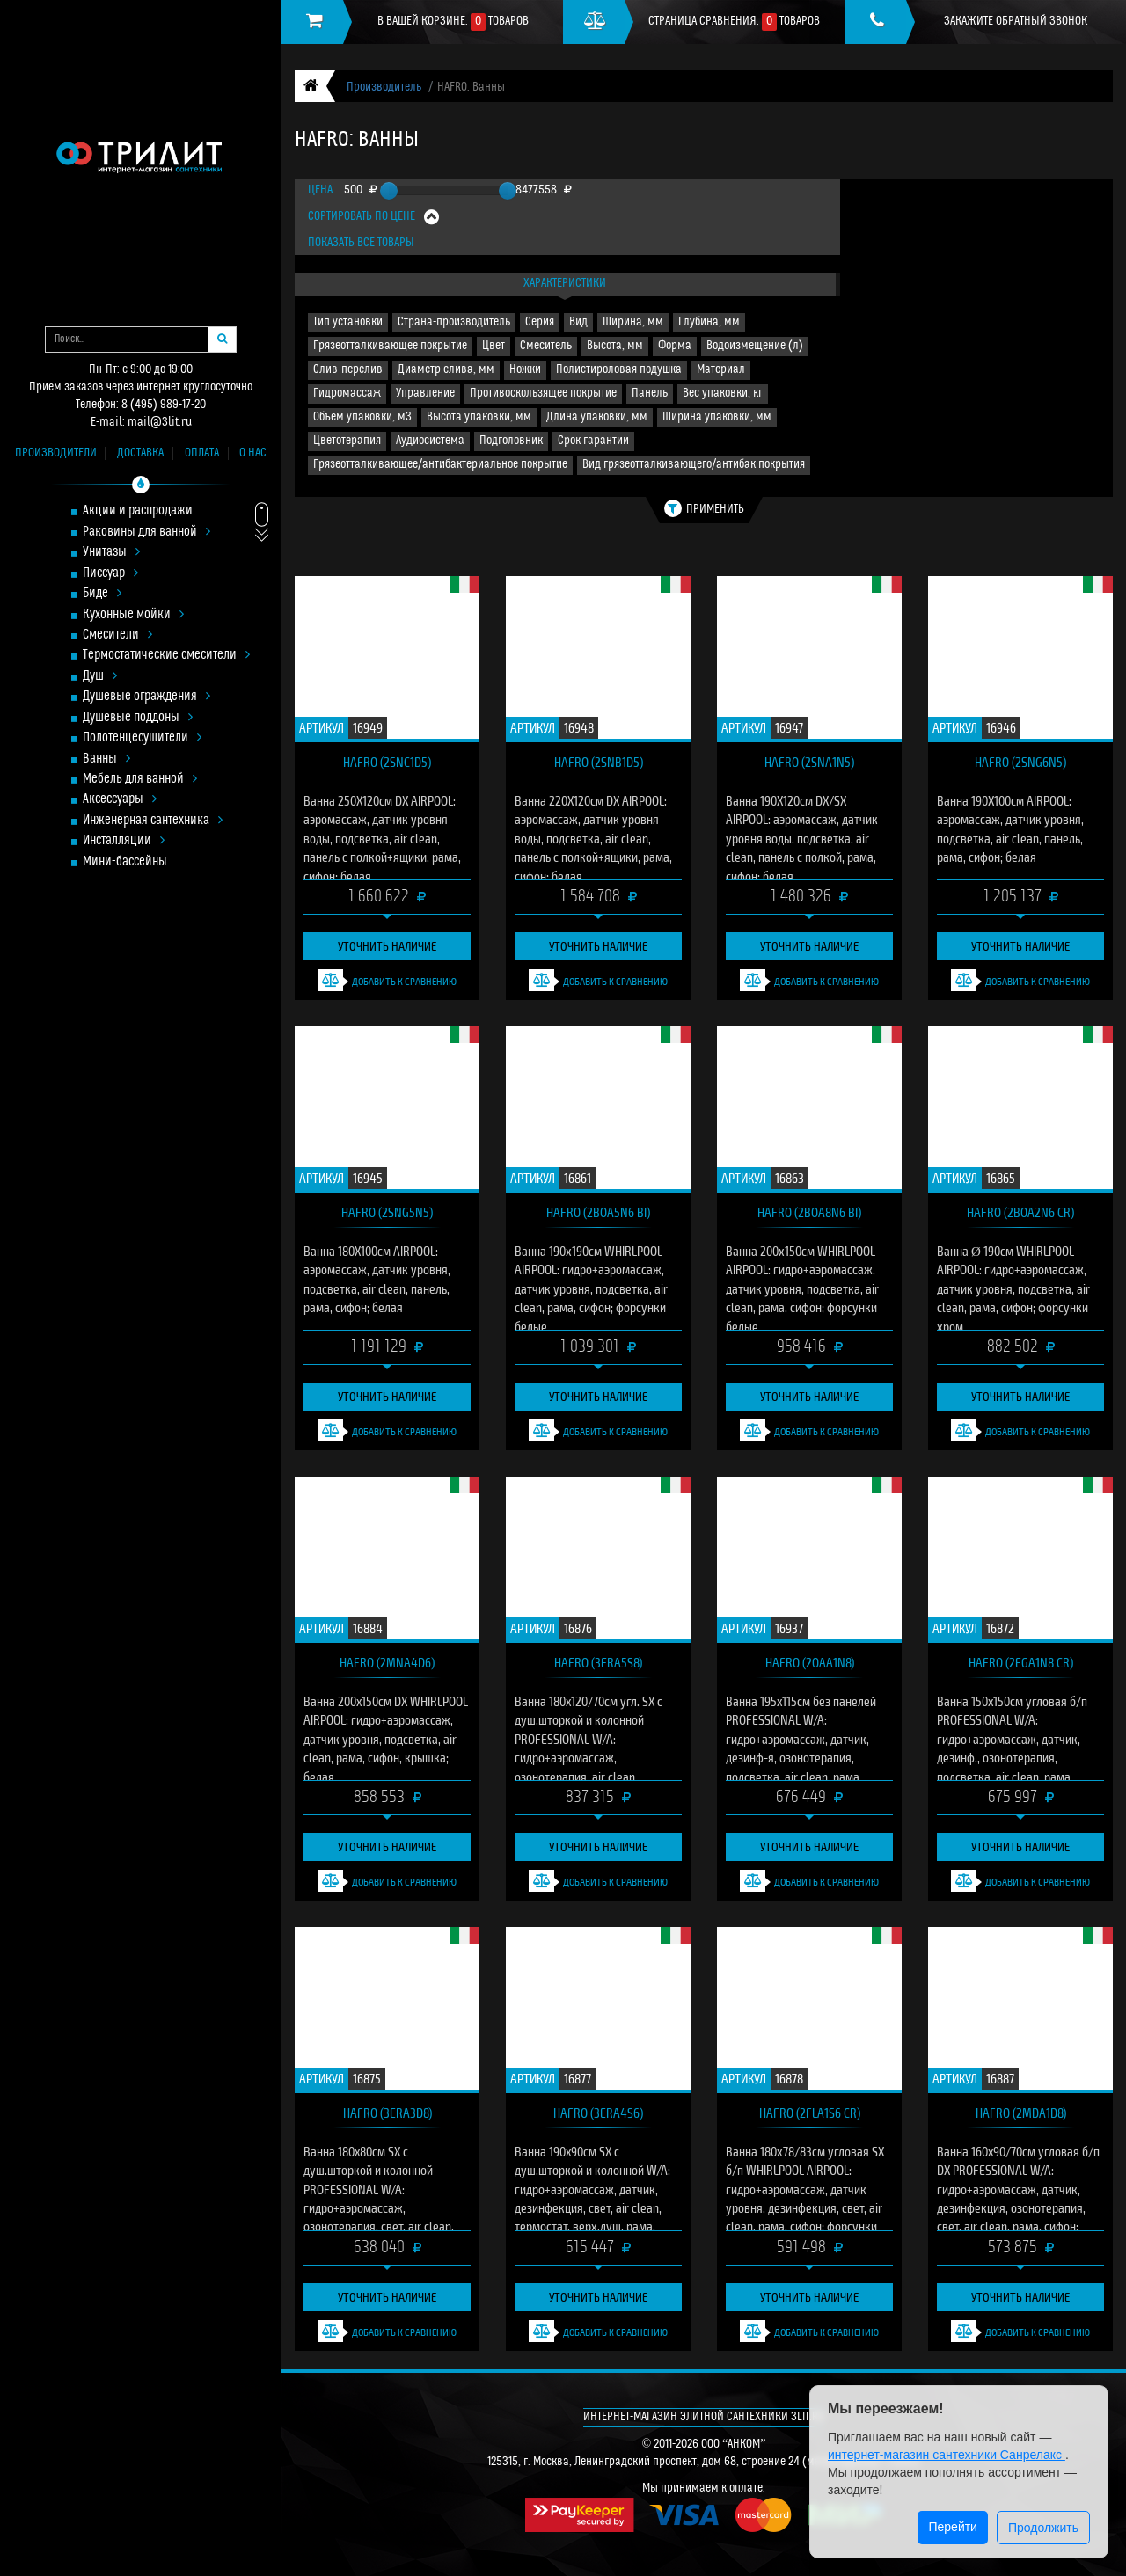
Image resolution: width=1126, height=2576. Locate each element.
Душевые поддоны (138, 718)
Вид (578, 322)
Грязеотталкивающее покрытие (390, 346)
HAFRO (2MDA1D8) (1021, 2112)
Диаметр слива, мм (446, 369)
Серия (539, 322)
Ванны (106, 759)
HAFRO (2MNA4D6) (387, 1662)
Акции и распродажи (138, 511)
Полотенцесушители (142, 738)
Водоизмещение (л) (754, 346)
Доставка (140, 453)
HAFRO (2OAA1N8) (809, 1662)
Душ (100, 676)
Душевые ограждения (146, 697)
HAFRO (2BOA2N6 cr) (1020, 1212)
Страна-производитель (454, 322)
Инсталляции (124, 841)
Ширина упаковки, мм (716, 417)
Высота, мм (615, 346)
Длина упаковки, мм (596, 417)
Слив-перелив (348, 369)
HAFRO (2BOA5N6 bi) (598, 1212)
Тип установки (348, 322)
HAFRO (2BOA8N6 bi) (809, 1212)
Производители (56, 453)
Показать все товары (361, 243)
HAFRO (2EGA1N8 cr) (1021, 1662)
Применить (704, 508)
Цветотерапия (347, 441)
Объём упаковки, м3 (362, 417)
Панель (650, 393)
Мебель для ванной (140, 779)
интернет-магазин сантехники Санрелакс (946, 2455)
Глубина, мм (709, 322)
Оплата (202, 453)
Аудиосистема (430, 441)
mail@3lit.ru (160, 422)
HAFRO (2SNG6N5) (1020, 762)
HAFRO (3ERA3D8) (387, 2112)
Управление (425, 393)
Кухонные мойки (133, 615)
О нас (253, 453)
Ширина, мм (633, 322)
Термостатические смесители (166, 655)
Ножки (525, 369)
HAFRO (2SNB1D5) (598, 762)
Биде (102, 594)
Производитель (384, 87)
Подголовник (511, 441)
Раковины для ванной (146, 532)
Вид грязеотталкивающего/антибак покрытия (693, 464)
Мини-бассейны (125, 862)
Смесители (117, 635)
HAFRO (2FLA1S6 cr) (809, 2112)
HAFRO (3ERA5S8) (598, 1662)
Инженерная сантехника (153, 821)
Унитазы (111, 552)
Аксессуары (120, 799)
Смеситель (546, 346)
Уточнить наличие (387, 945)
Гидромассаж (347, 393)
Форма (674, 346)
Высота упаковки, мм (479, 417)
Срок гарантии (593, 441)
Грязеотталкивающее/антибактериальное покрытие (440, 464)
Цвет (493, 346)
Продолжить (1043, 2528)
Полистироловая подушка (619, 369)
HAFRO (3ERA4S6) (598, 2112)
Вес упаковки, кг (723, 393)
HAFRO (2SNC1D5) (387, 762)
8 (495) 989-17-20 (163, 405)
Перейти (952, 2527)
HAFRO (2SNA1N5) (809, 762)
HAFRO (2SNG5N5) (387, 1212)
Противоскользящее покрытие (543, 393)
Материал (721, 369)
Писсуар (110, 573)
